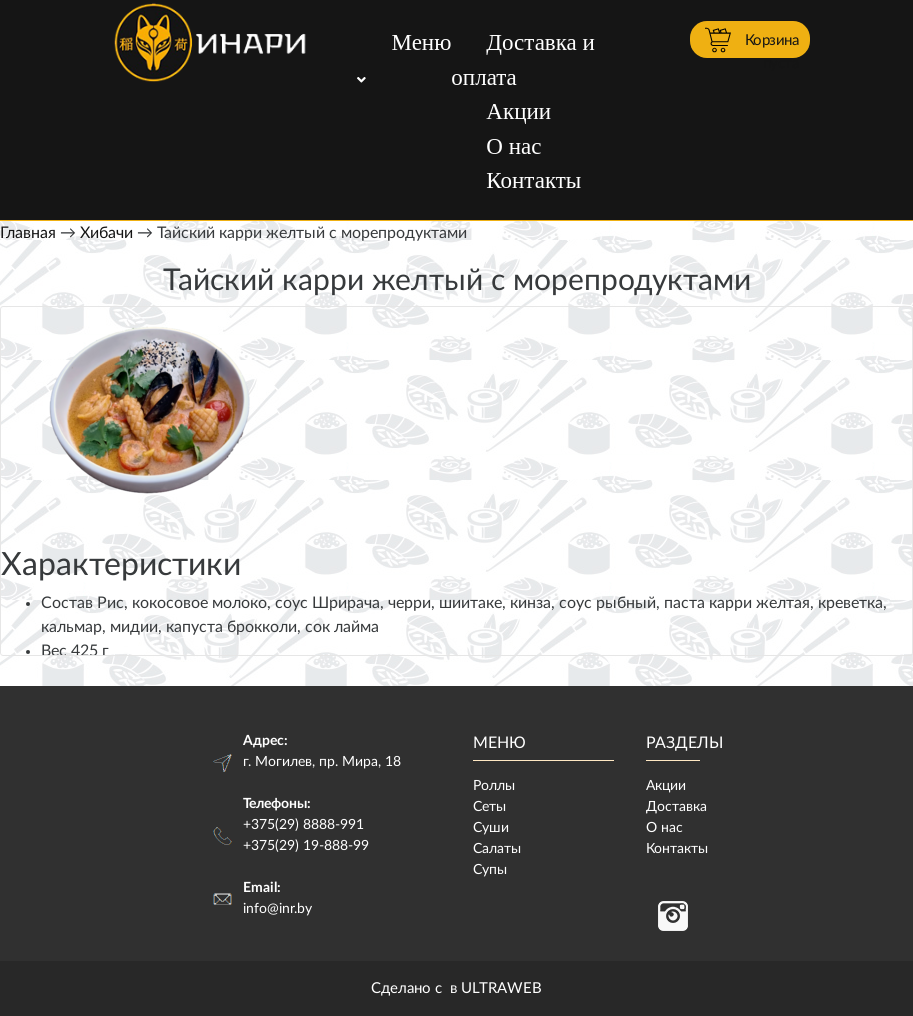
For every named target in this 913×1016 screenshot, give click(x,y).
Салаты (497, 849)
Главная (28, 233)
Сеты (489, 807)
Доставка (676, 807)
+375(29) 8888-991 (303, 825)
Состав (67, 603)
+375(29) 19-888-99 (306, 846)
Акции (518, 111)
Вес (54, 651)
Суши (491, 828)
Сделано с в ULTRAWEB (456, 988)
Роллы (494, 786)
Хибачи (106, 233)
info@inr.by (277, 909)
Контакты (533, 180)
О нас (513, 146)
